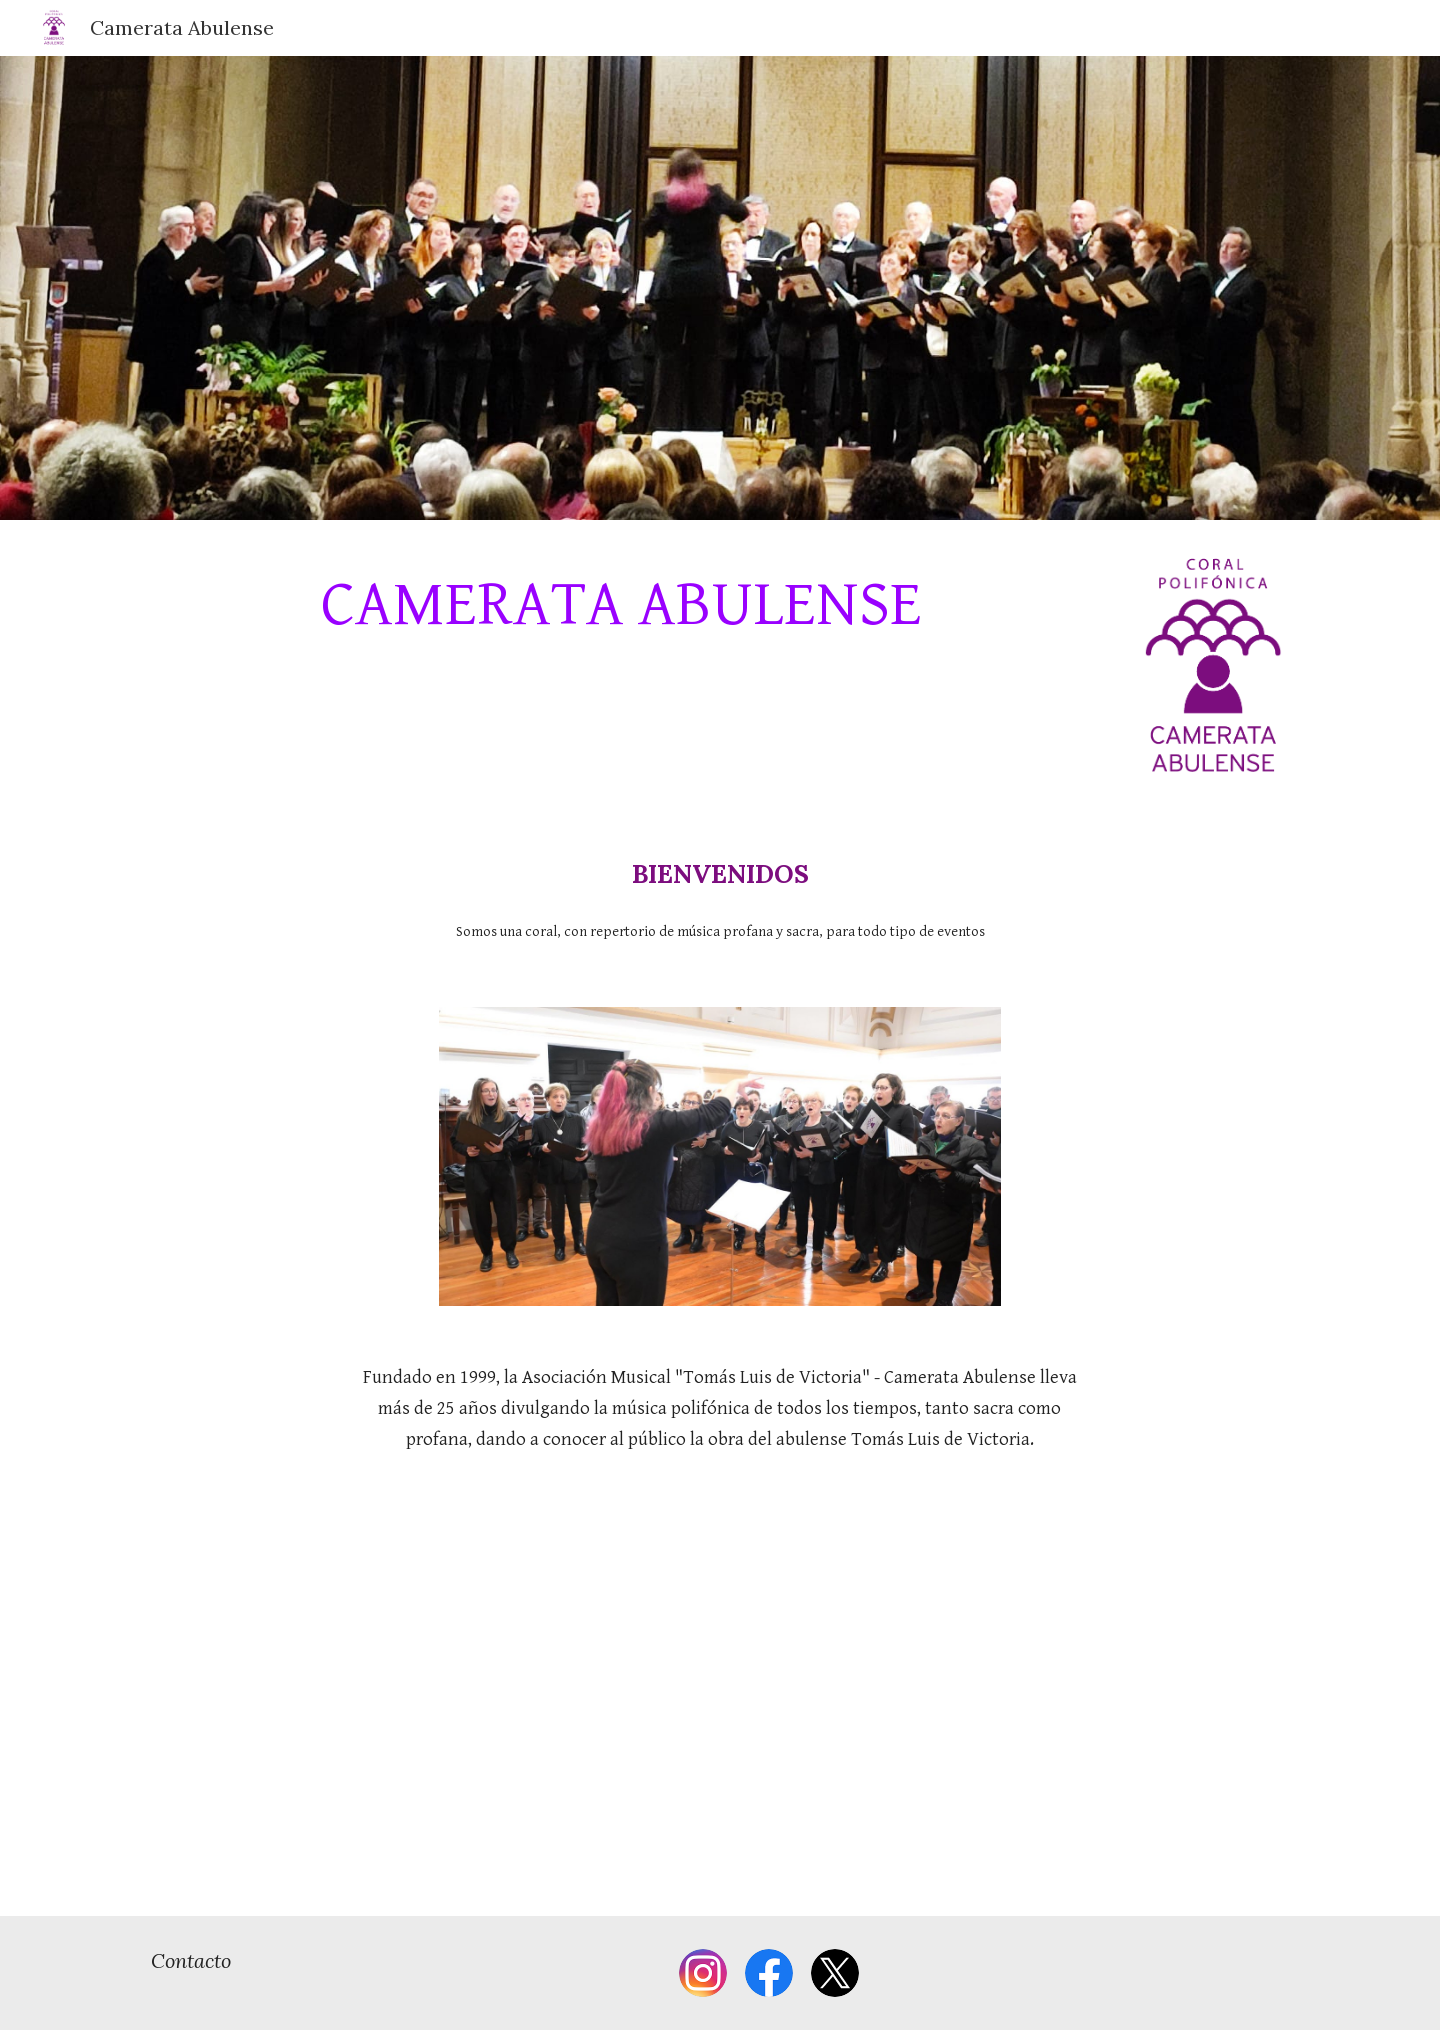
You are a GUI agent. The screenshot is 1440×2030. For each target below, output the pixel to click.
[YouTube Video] (720, 1701)
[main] (621, 605)
